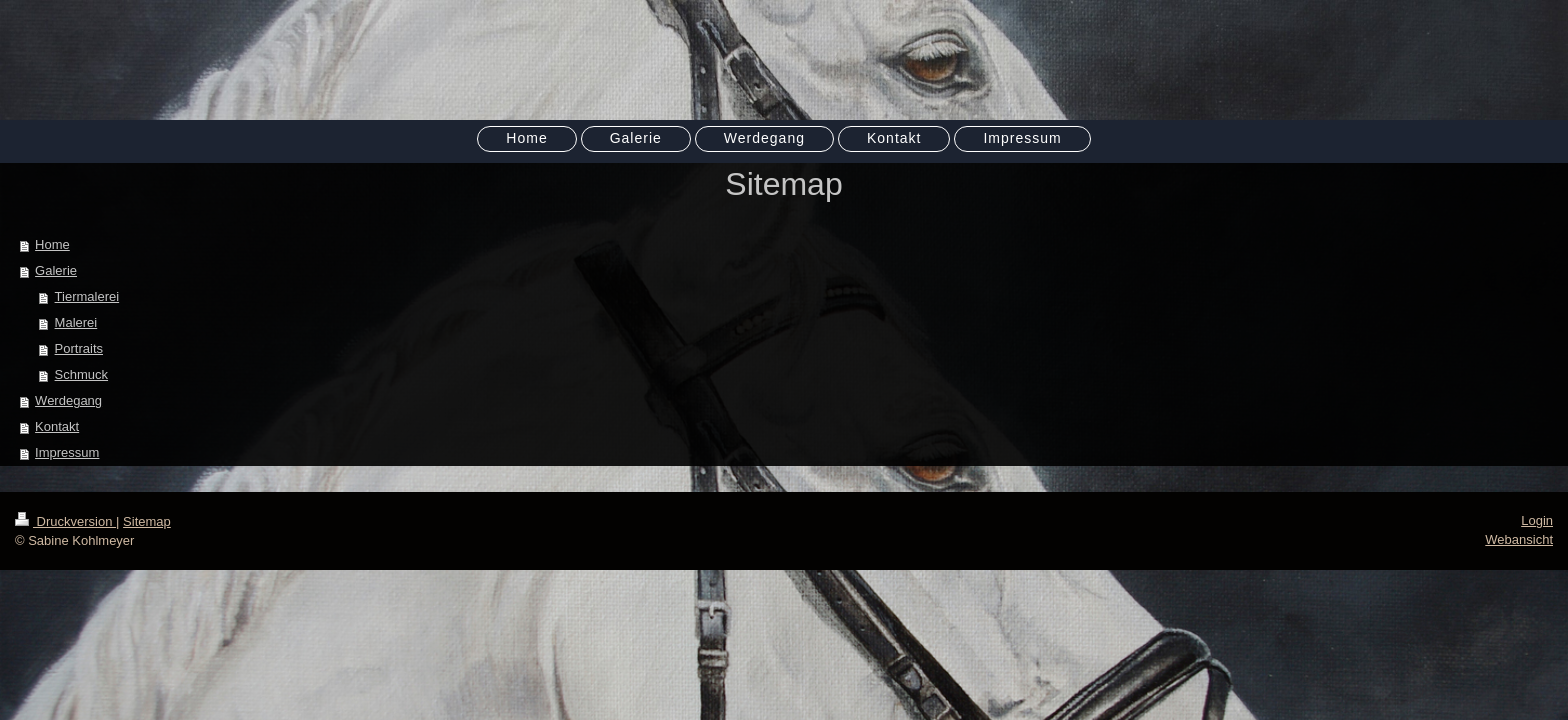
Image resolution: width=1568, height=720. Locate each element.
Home (52, 244)
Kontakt (57, 426)
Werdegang (68, 400)
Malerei (76, 322)
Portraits (79, 348)
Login (1537, 520)
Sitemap (147, 521)
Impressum (67, 452)
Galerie (56, 270)
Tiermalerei (87, 296)
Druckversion (65, 521)
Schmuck (81, 374)
